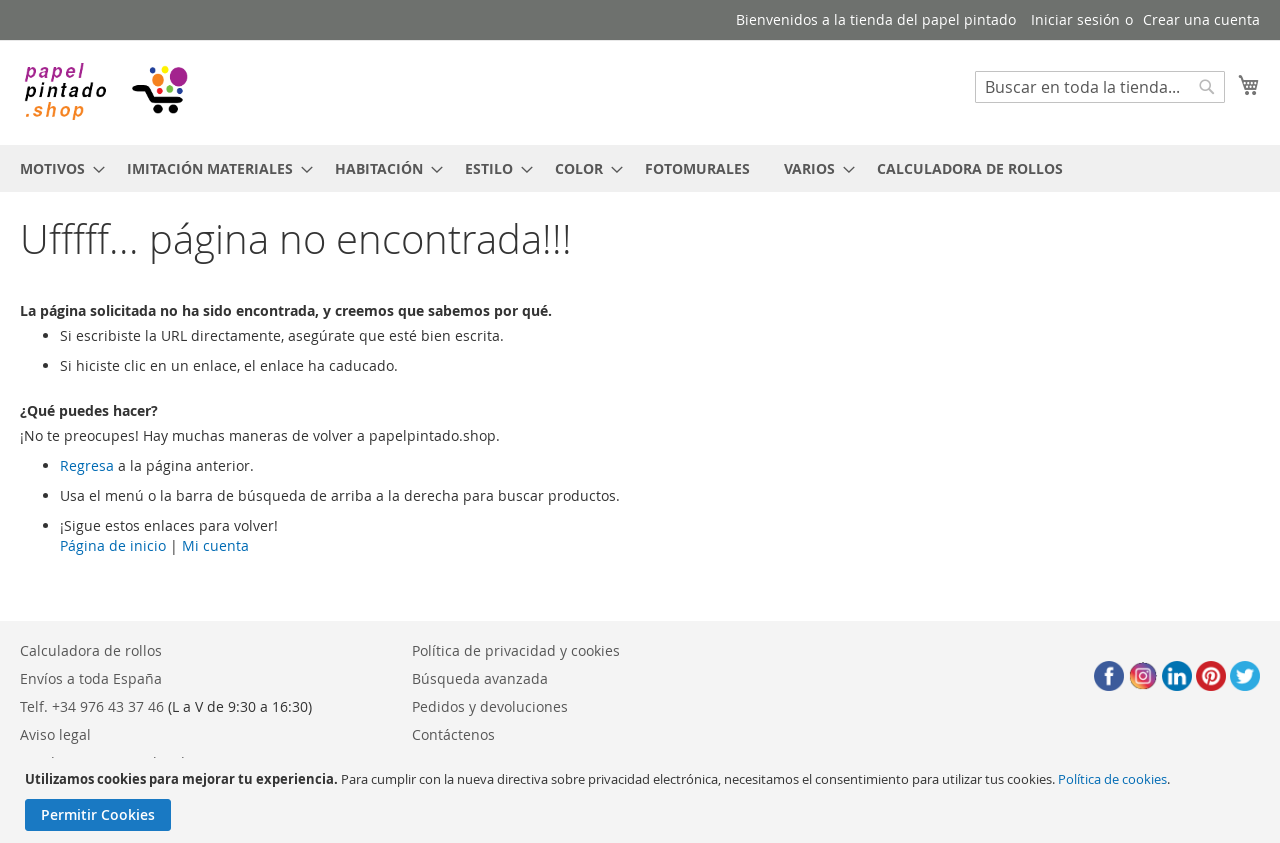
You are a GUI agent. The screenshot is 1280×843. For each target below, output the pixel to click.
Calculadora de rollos (91, 650)
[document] (642, 800)
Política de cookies (1112, 779)
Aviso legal (55, 734)
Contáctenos (453, 734)
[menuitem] (56, 168)
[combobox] (1100, 87)
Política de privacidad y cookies (516, 650)
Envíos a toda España (91, 678)
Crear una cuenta (1201, 19)
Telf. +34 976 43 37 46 (92, 706)
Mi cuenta (215, 545)
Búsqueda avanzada (480, 678)
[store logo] (105, 91)
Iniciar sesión (1075, 19)
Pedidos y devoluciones (490, 706)
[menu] (640, 168)
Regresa (87, 465)
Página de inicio (113, 545)
